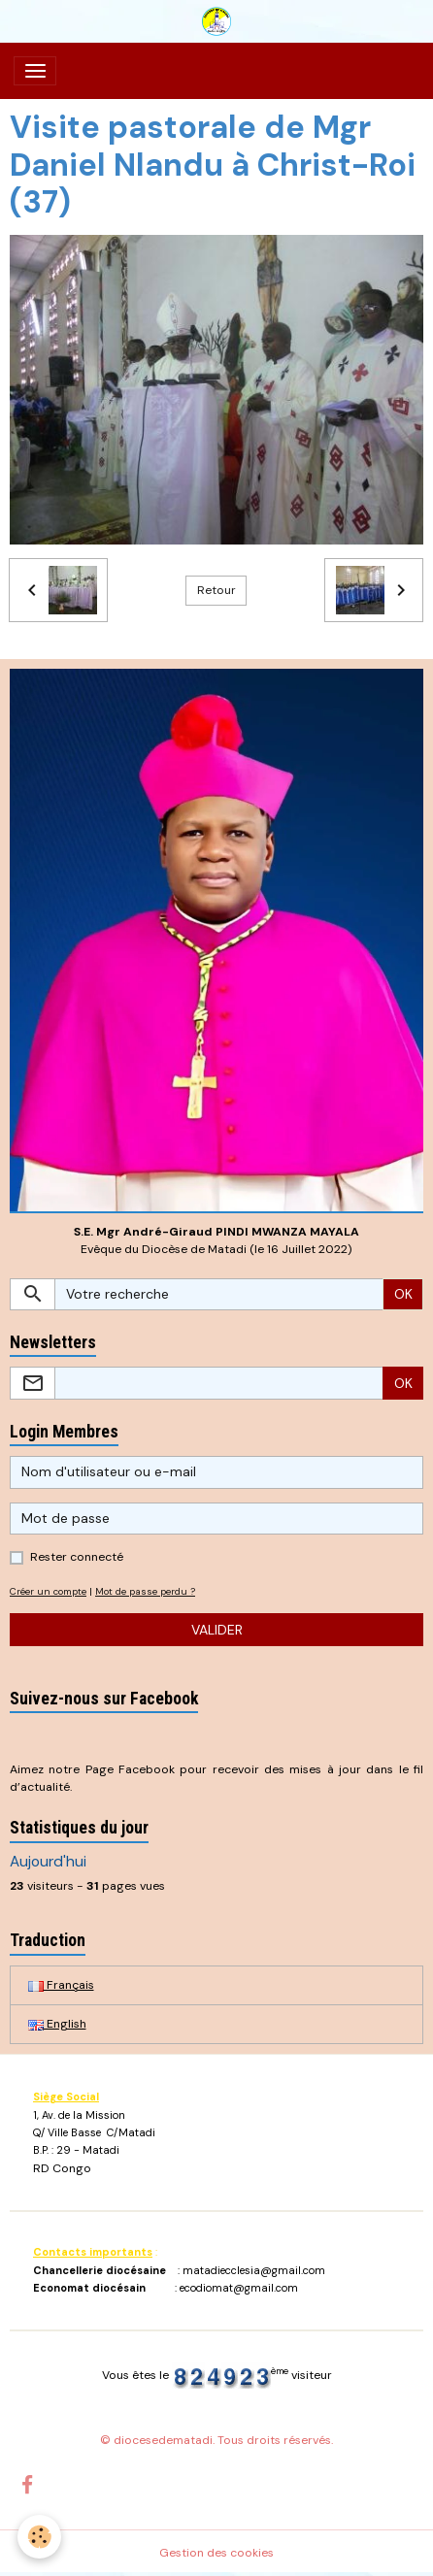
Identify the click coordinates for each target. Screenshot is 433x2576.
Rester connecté (76, 1557)
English (57, 2023)
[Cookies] (39, 2537)
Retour (216, 590)
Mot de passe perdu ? (145, 1591)
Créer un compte (48, 1591)
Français (61, 1985)
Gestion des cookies (216, 2552)
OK (403, 1294)
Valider (217, 1629)
